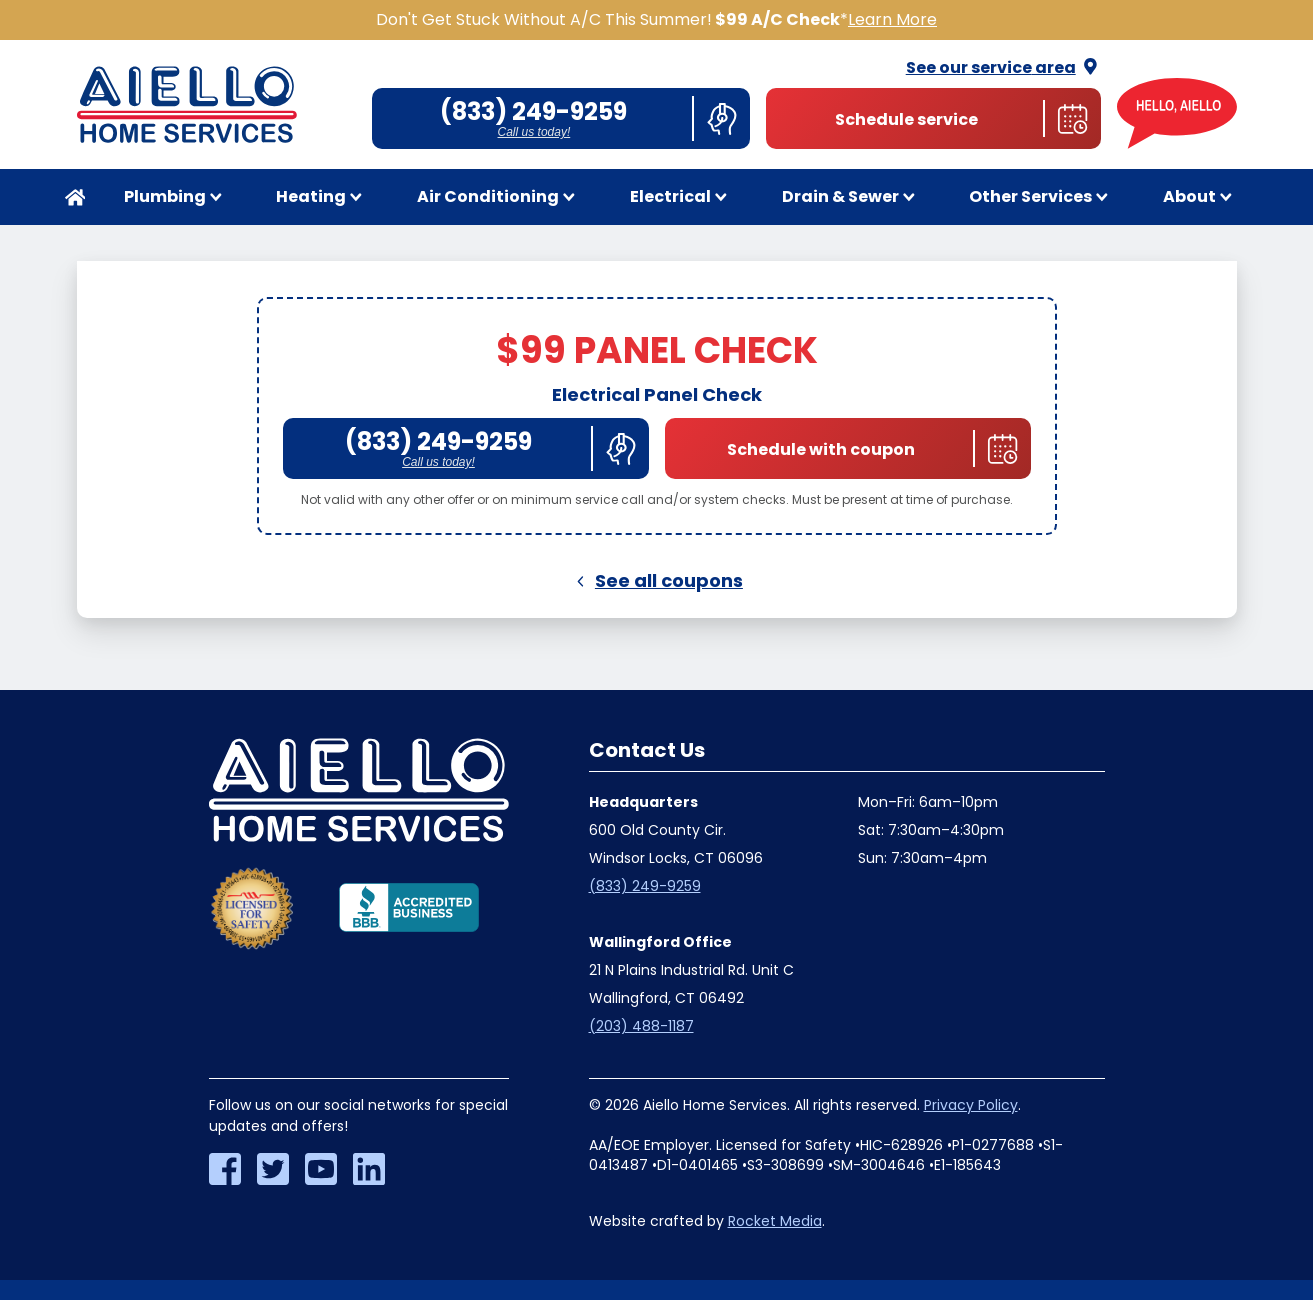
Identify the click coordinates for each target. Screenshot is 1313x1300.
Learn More (892, 19)
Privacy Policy (971, 1105)
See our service (1003, 67)
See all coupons (656, 580)
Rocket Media (775, 1221)
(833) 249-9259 (645, 886)
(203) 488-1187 (641, 1026)
